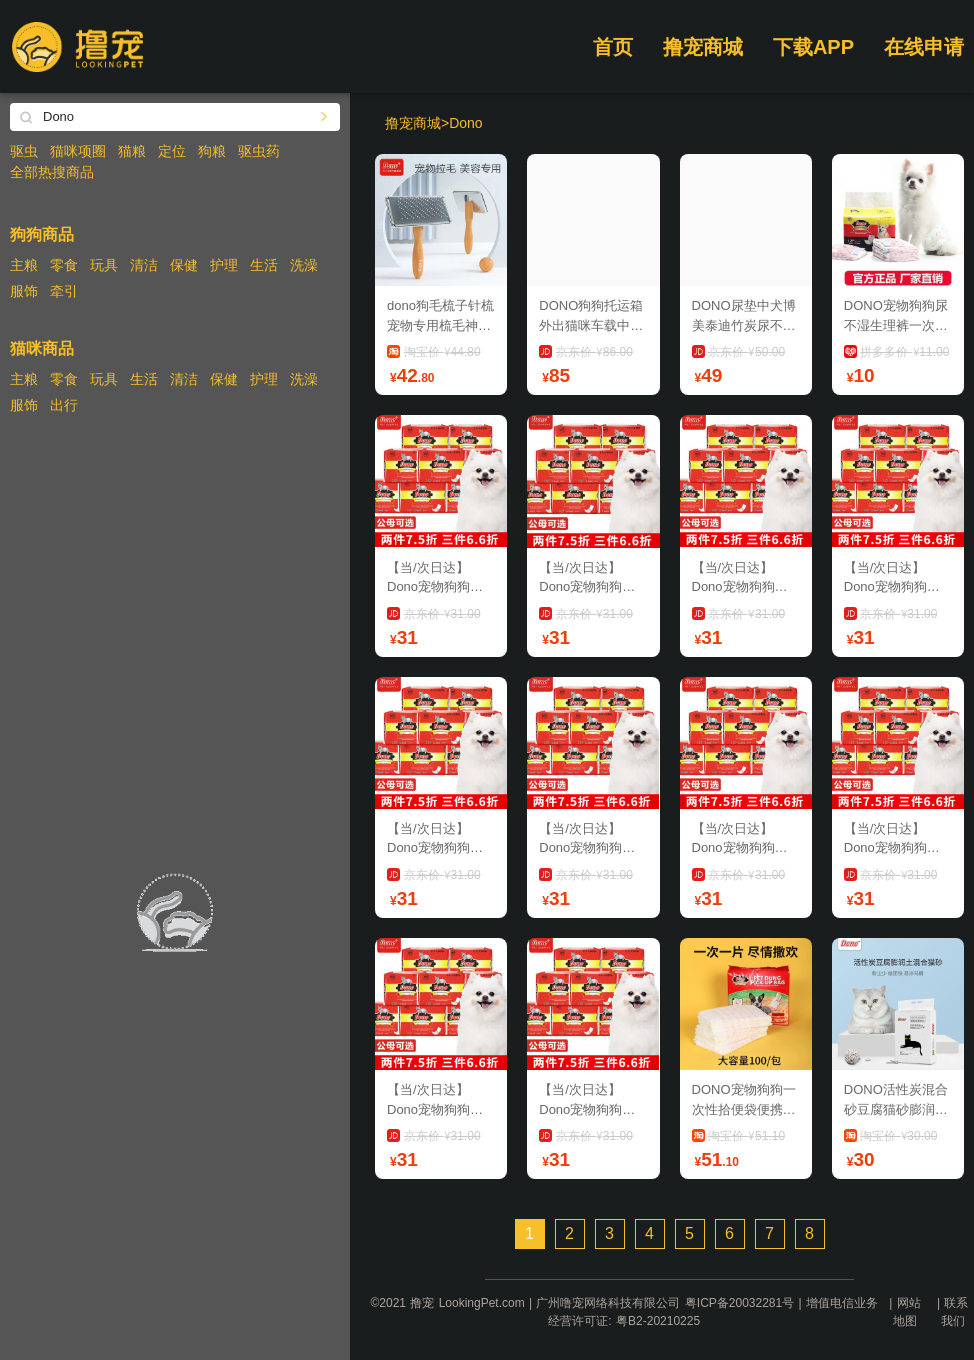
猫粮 (132, 151)
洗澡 (304, 265)
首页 (613, 47)
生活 (264, 265)
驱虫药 (259, 151)
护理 (224, 265)
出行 (64, 405)
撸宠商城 (703, 47)
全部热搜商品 (52, 172)
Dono (465, 123)
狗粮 (212, 151)
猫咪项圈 (78, 151)
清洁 (144, 265)
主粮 (24, 265)
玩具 (104, 265)
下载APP (813, 47)
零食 (64, 265)
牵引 (64, 291)
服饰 (24, 291)
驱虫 (24, 151)
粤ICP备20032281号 (739, 1303)
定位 (172, 151)
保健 (184, 265)
